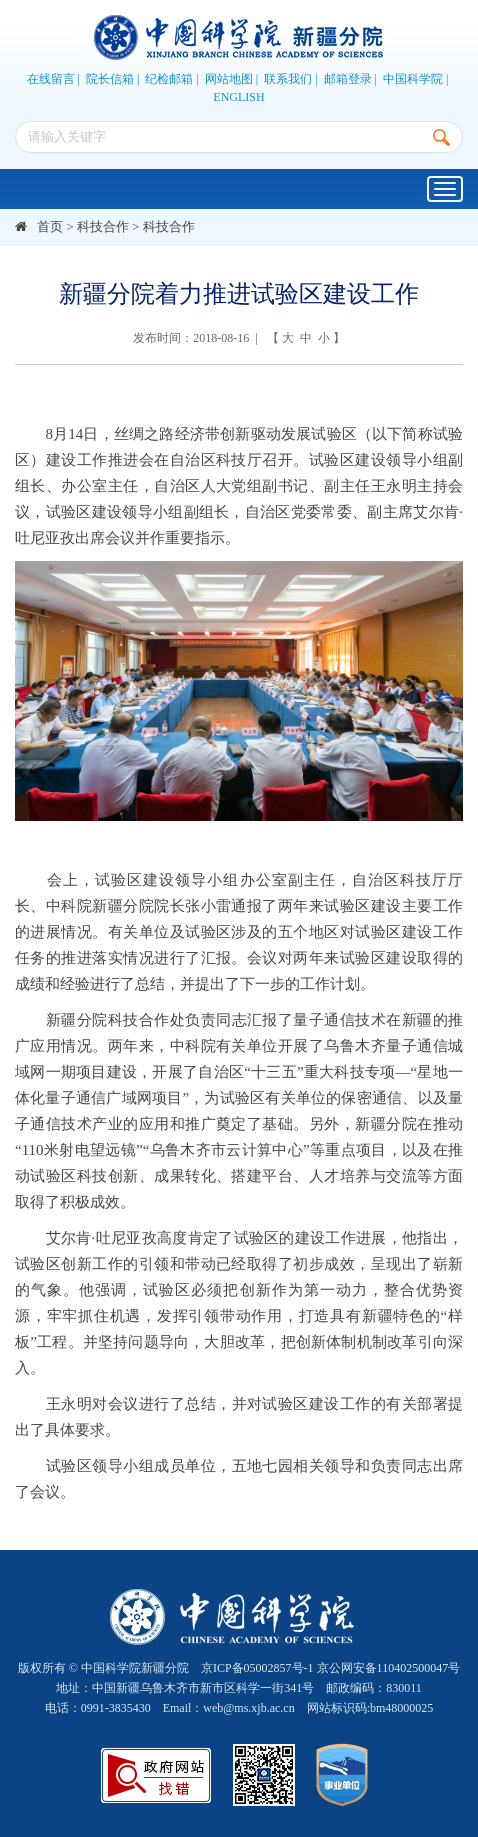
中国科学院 (413, 79)
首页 (50, 226)
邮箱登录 (348, 79)
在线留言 (51, 79)
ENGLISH (238, 97)
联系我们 (288, 79)
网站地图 (229, 79)
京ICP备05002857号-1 (257, 1668)
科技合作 (103, 226)
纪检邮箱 (169, 79)
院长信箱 (110, 79)
